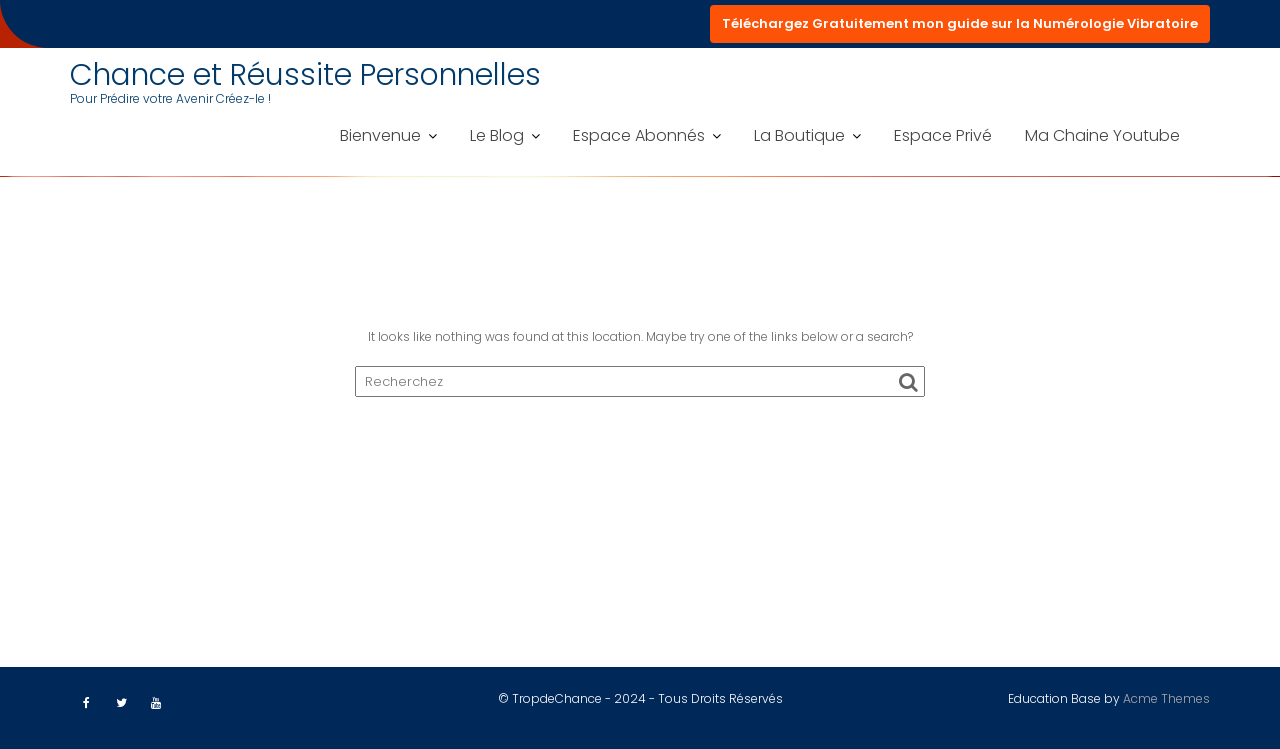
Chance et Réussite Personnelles (305, 75)
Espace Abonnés (639, 135)
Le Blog (497, 135)
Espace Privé (943, 135)
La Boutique (799, 135)
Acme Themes (1166, 698)
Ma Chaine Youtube (1102, 135)
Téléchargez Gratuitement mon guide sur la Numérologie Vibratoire (960, 23)
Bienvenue (380, 135)
